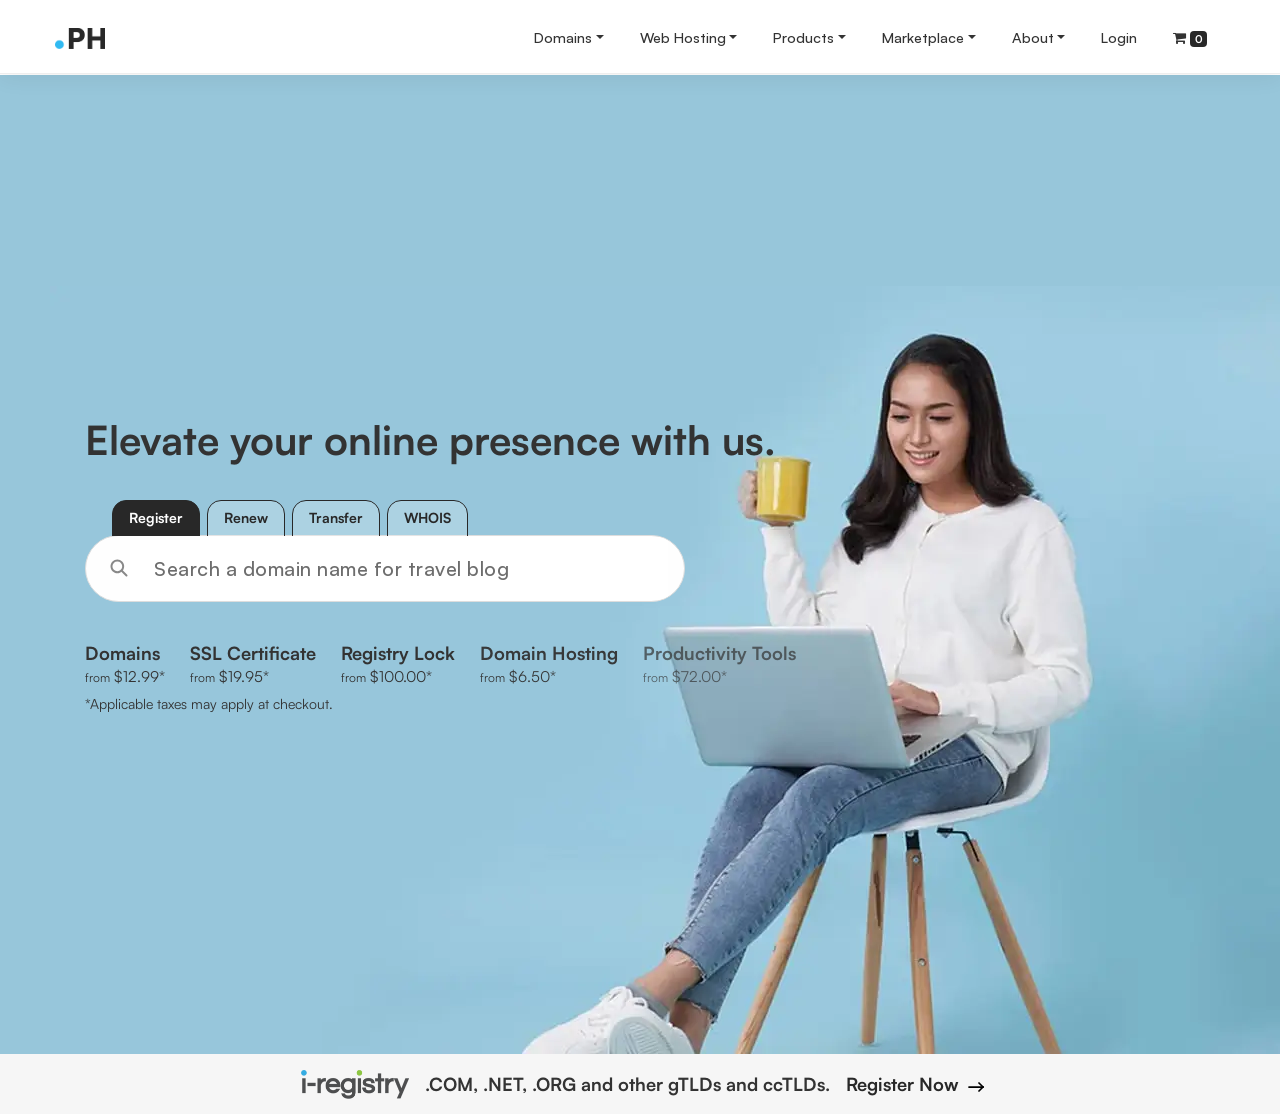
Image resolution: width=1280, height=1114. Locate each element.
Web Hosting (683, 37)
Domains (563, 37)
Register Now (913, 1084)
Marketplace (923, 37)
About (1033, 37)
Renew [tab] (246, 517)
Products (803, 37)
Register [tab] (156, 517)
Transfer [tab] (336, 517)
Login (1119, 37)
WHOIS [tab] (427, 517)
